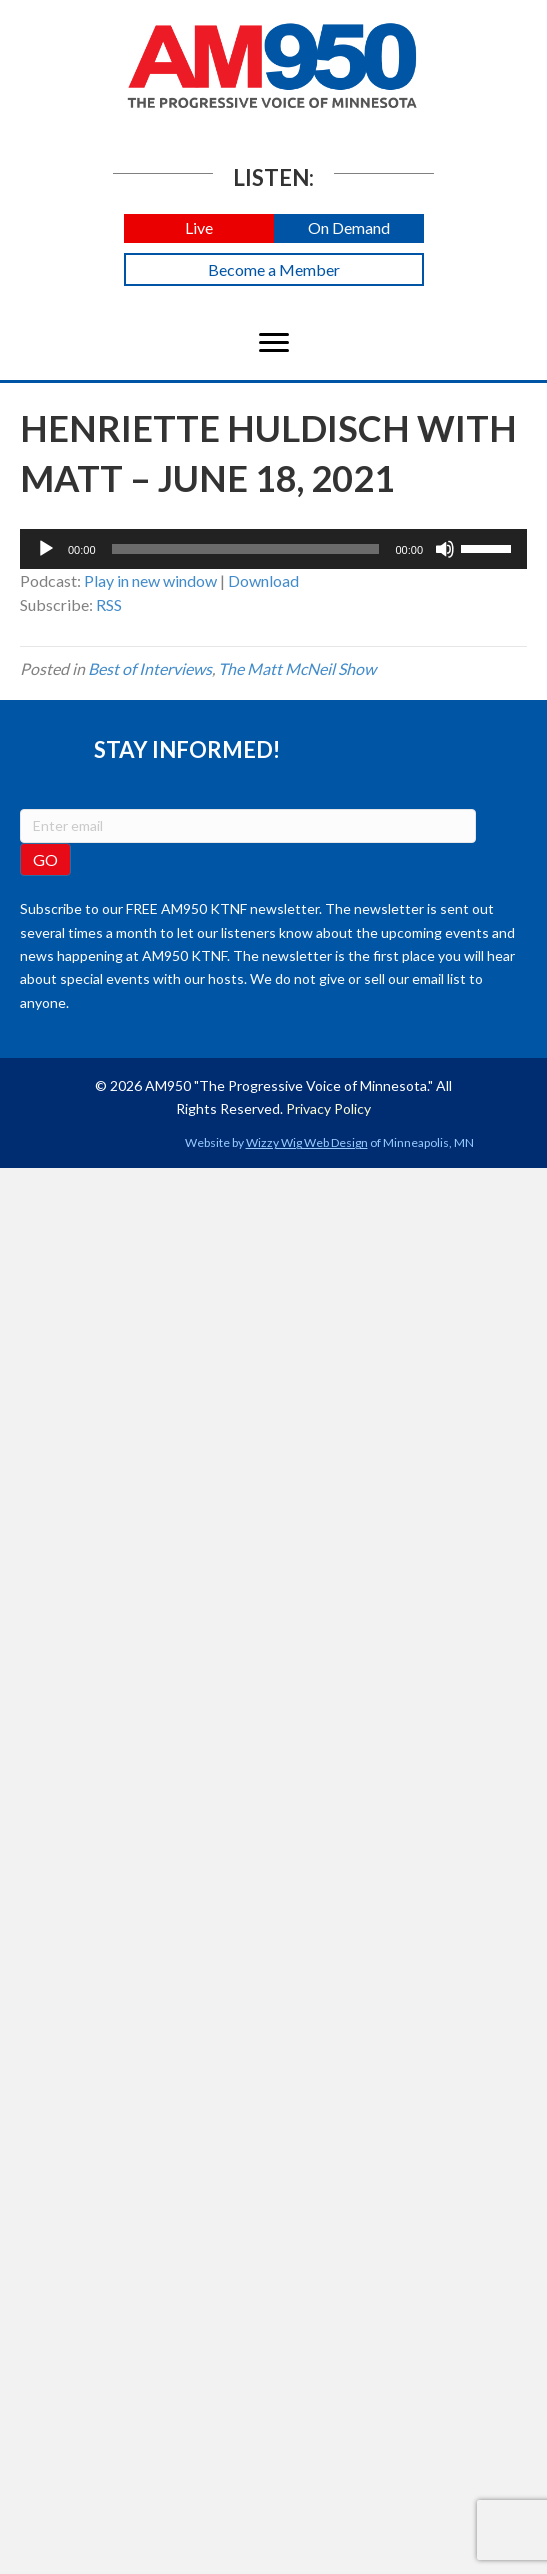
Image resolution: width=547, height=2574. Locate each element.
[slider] (246, 549)
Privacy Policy (328, 1108)
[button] (199, 228)
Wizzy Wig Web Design (307, 1142)
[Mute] (445, 549)
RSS (109, 604)
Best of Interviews (150, 668)
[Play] (46, 549)
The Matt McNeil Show (297, 668)
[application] (273, 549)
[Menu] (274, 343)
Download (263, 580)
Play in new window (150, 580)
